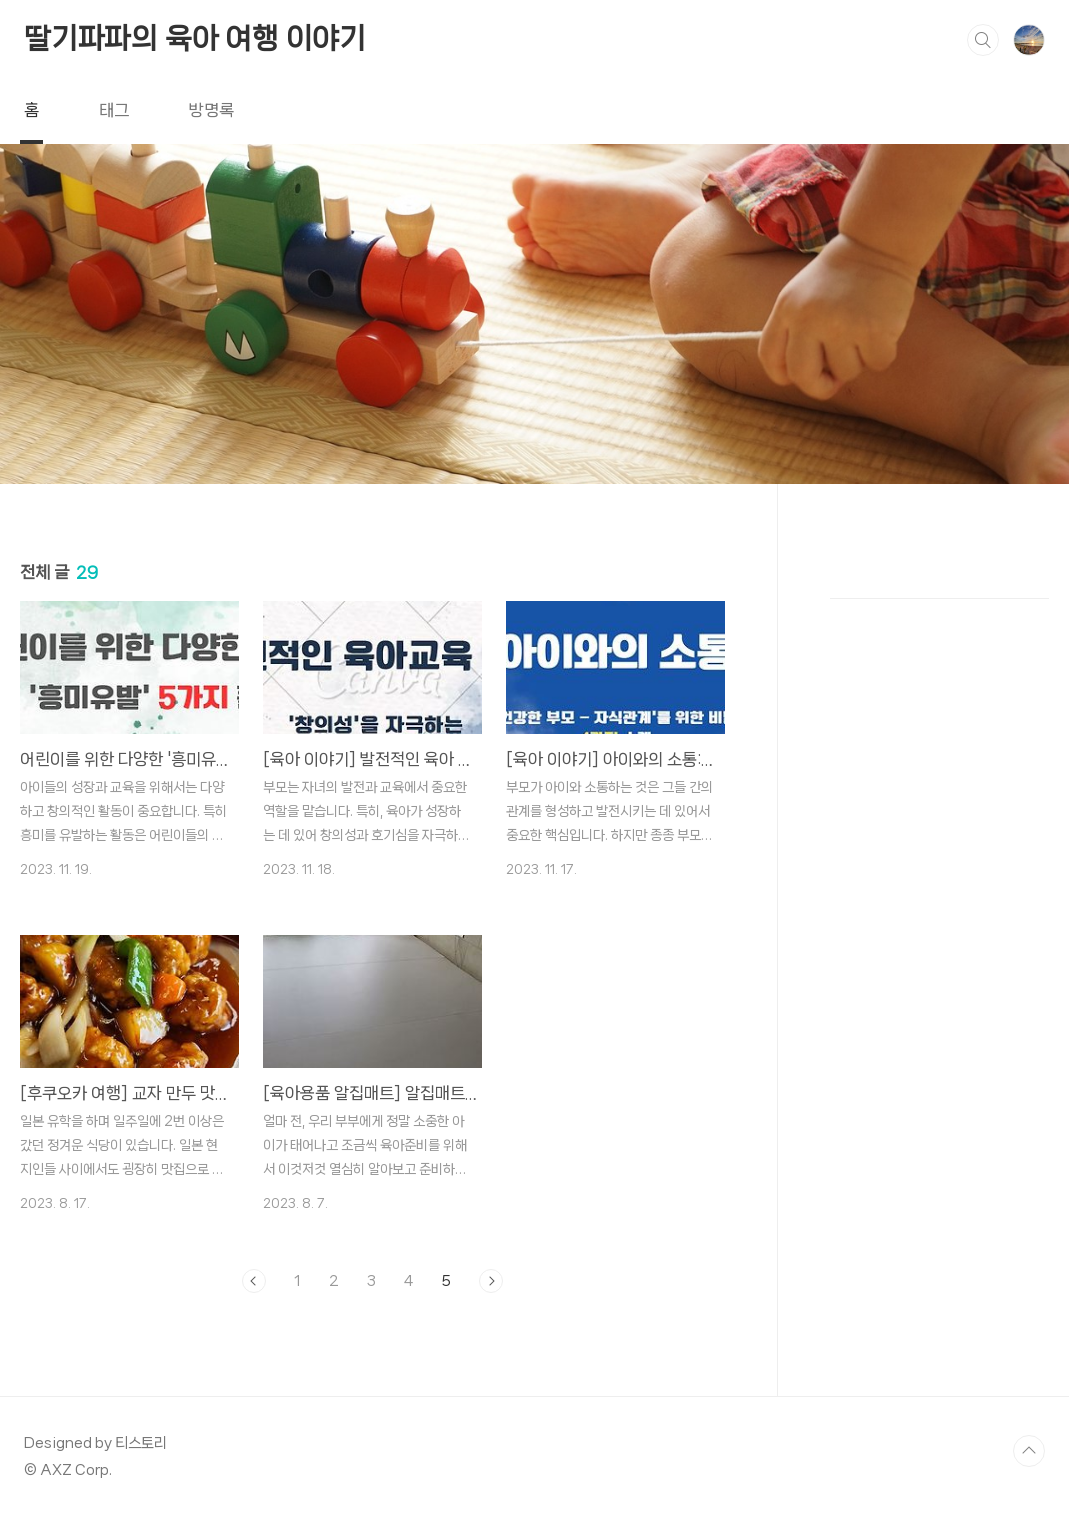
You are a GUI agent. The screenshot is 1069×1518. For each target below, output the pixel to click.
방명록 (211, 110)
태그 (114, 110)
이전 (254, 1281)
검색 (983, 40)
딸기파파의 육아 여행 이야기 (195, 38)
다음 (491, 1281)
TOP (1029, 1451)
